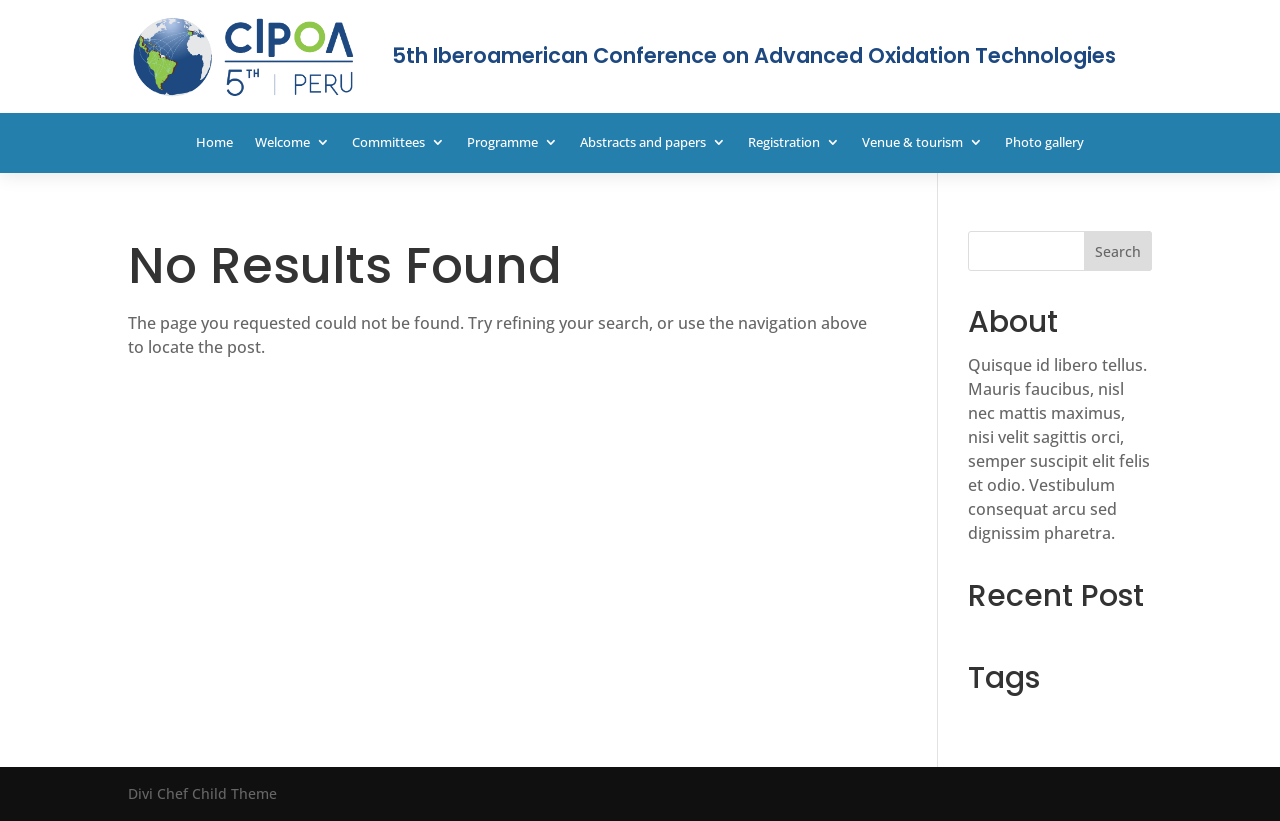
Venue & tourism (912, 143)
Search (1118, 251)
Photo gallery (1044, 143)
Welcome (282, 143)
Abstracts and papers (643, 143)
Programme (502, 143)
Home (214, 143)
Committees (388, 143)
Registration (784, 143)
